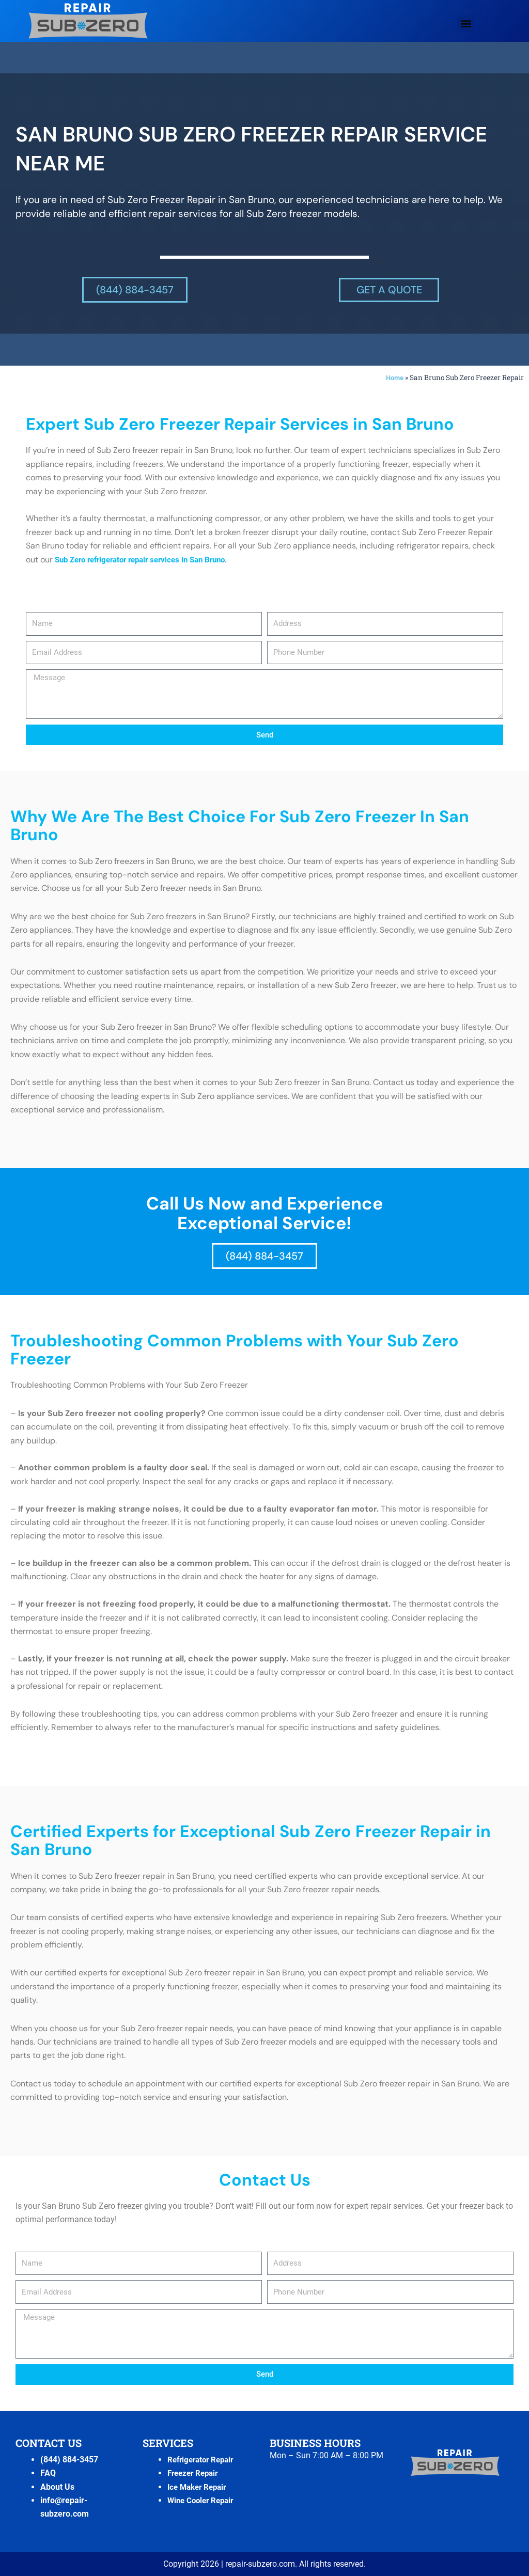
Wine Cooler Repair (203, 2500)
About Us (57, 2487)
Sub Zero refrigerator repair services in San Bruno (148, 559)
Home (393, 377)
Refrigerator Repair (203, 2459)
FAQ (48, 2473)
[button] (465, 23)
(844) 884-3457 (69, 2459)
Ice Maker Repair (199, 2487)
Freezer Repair (195, 2473)
